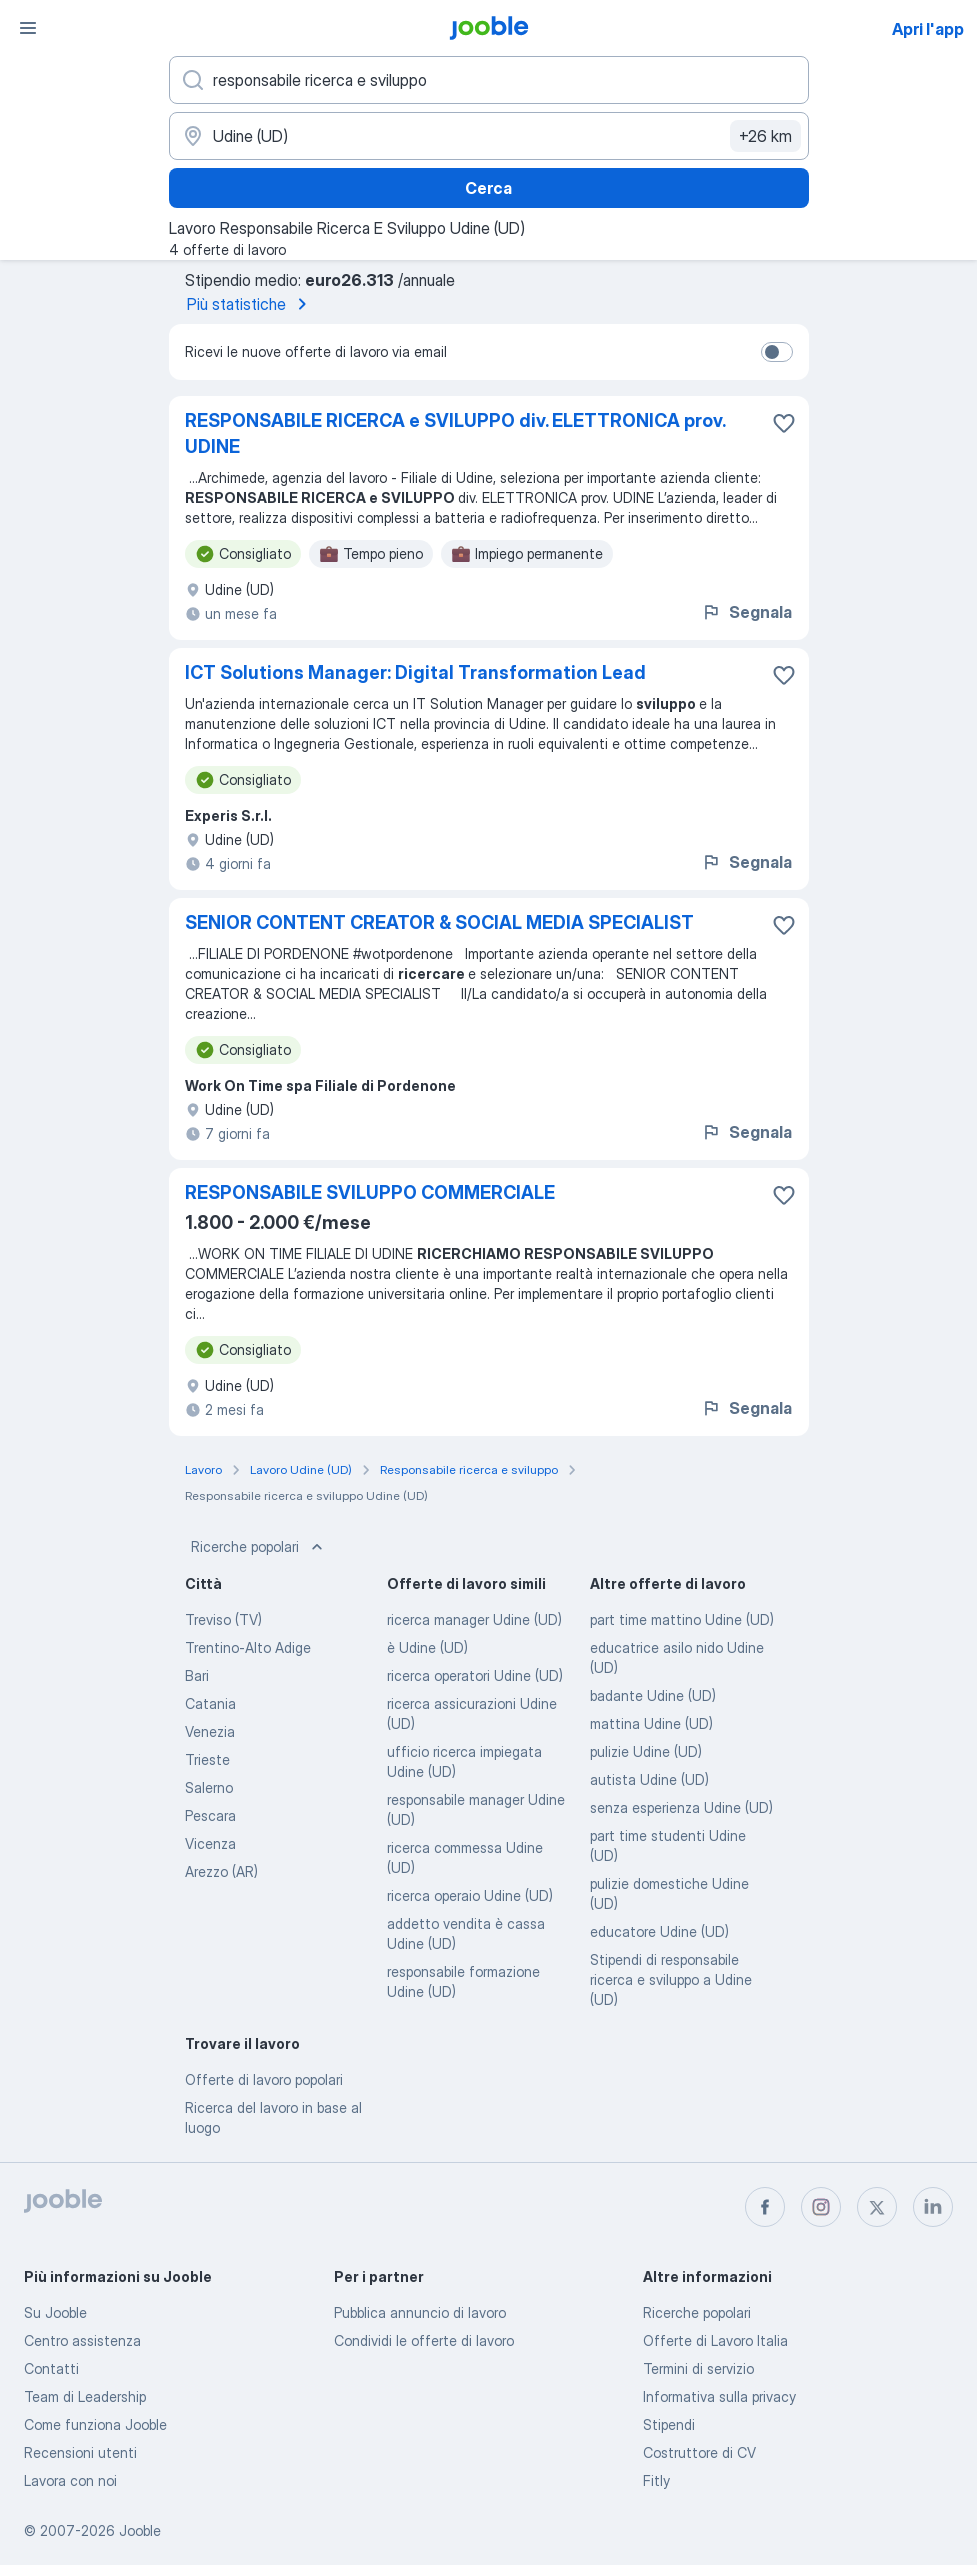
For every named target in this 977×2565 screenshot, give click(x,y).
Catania (210, 1703)
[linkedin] (933, 2207)
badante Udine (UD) (653, 1695)
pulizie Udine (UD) (646, 1751)
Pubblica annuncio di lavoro (420, 2312)
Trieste (207, 1759)
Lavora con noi (70, 2480)
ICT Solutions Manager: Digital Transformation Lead (415, 672)
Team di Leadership (85, 2396)
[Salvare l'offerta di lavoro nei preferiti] (784, 423)
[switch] (777, 352)
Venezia (210, 1731)
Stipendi (669, 2424)
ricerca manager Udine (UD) (474, 1619)
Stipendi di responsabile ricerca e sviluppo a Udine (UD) (671, 1979)
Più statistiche (250, 304)
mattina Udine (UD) (651, 1723)
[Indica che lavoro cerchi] (489, 80)
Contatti (51, 2368)
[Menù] (28, 28)
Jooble (140, 2530)
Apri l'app (928, 29)
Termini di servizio (698, 2368)
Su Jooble (55, 2312)
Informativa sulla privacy (719, 2396)
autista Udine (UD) (649, 1779)
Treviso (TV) (223, 1619)
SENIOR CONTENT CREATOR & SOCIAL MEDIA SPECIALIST (439, 922)
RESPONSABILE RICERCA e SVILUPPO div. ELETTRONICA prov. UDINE (455, 433)
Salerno (209, 1787)
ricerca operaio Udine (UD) (470, 1895)
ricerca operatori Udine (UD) (475, 1675)
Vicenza (210, 1843)
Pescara (210, 1815)
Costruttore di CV (699, 2452)
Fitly (656, 2480)
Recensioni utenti (80, 2452)
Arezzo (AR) (221, 1871)
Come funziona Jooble (95, 2424)
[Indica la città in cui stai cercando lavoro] (489, 136)
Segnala (746, 612)
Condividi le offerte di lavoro (424, 2340)
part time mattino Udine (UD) (682, 1619)
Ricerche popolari (259, 1547)
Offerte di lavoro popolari (264, 2079)
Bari (197, 1675)
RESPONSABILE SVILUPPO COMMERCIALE (370, 1192)
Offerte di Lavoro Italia (715, 2340)
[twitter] (877, 2207)
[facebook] (765, 2207)
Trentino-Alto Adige (248, 1647)
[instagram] (821, 2207)
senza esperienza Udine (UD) (681, 1807)
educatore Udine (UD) (659, 1931)
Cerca (488, 188)
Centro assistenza (82, 2340)
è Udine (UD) (427, 1647)
